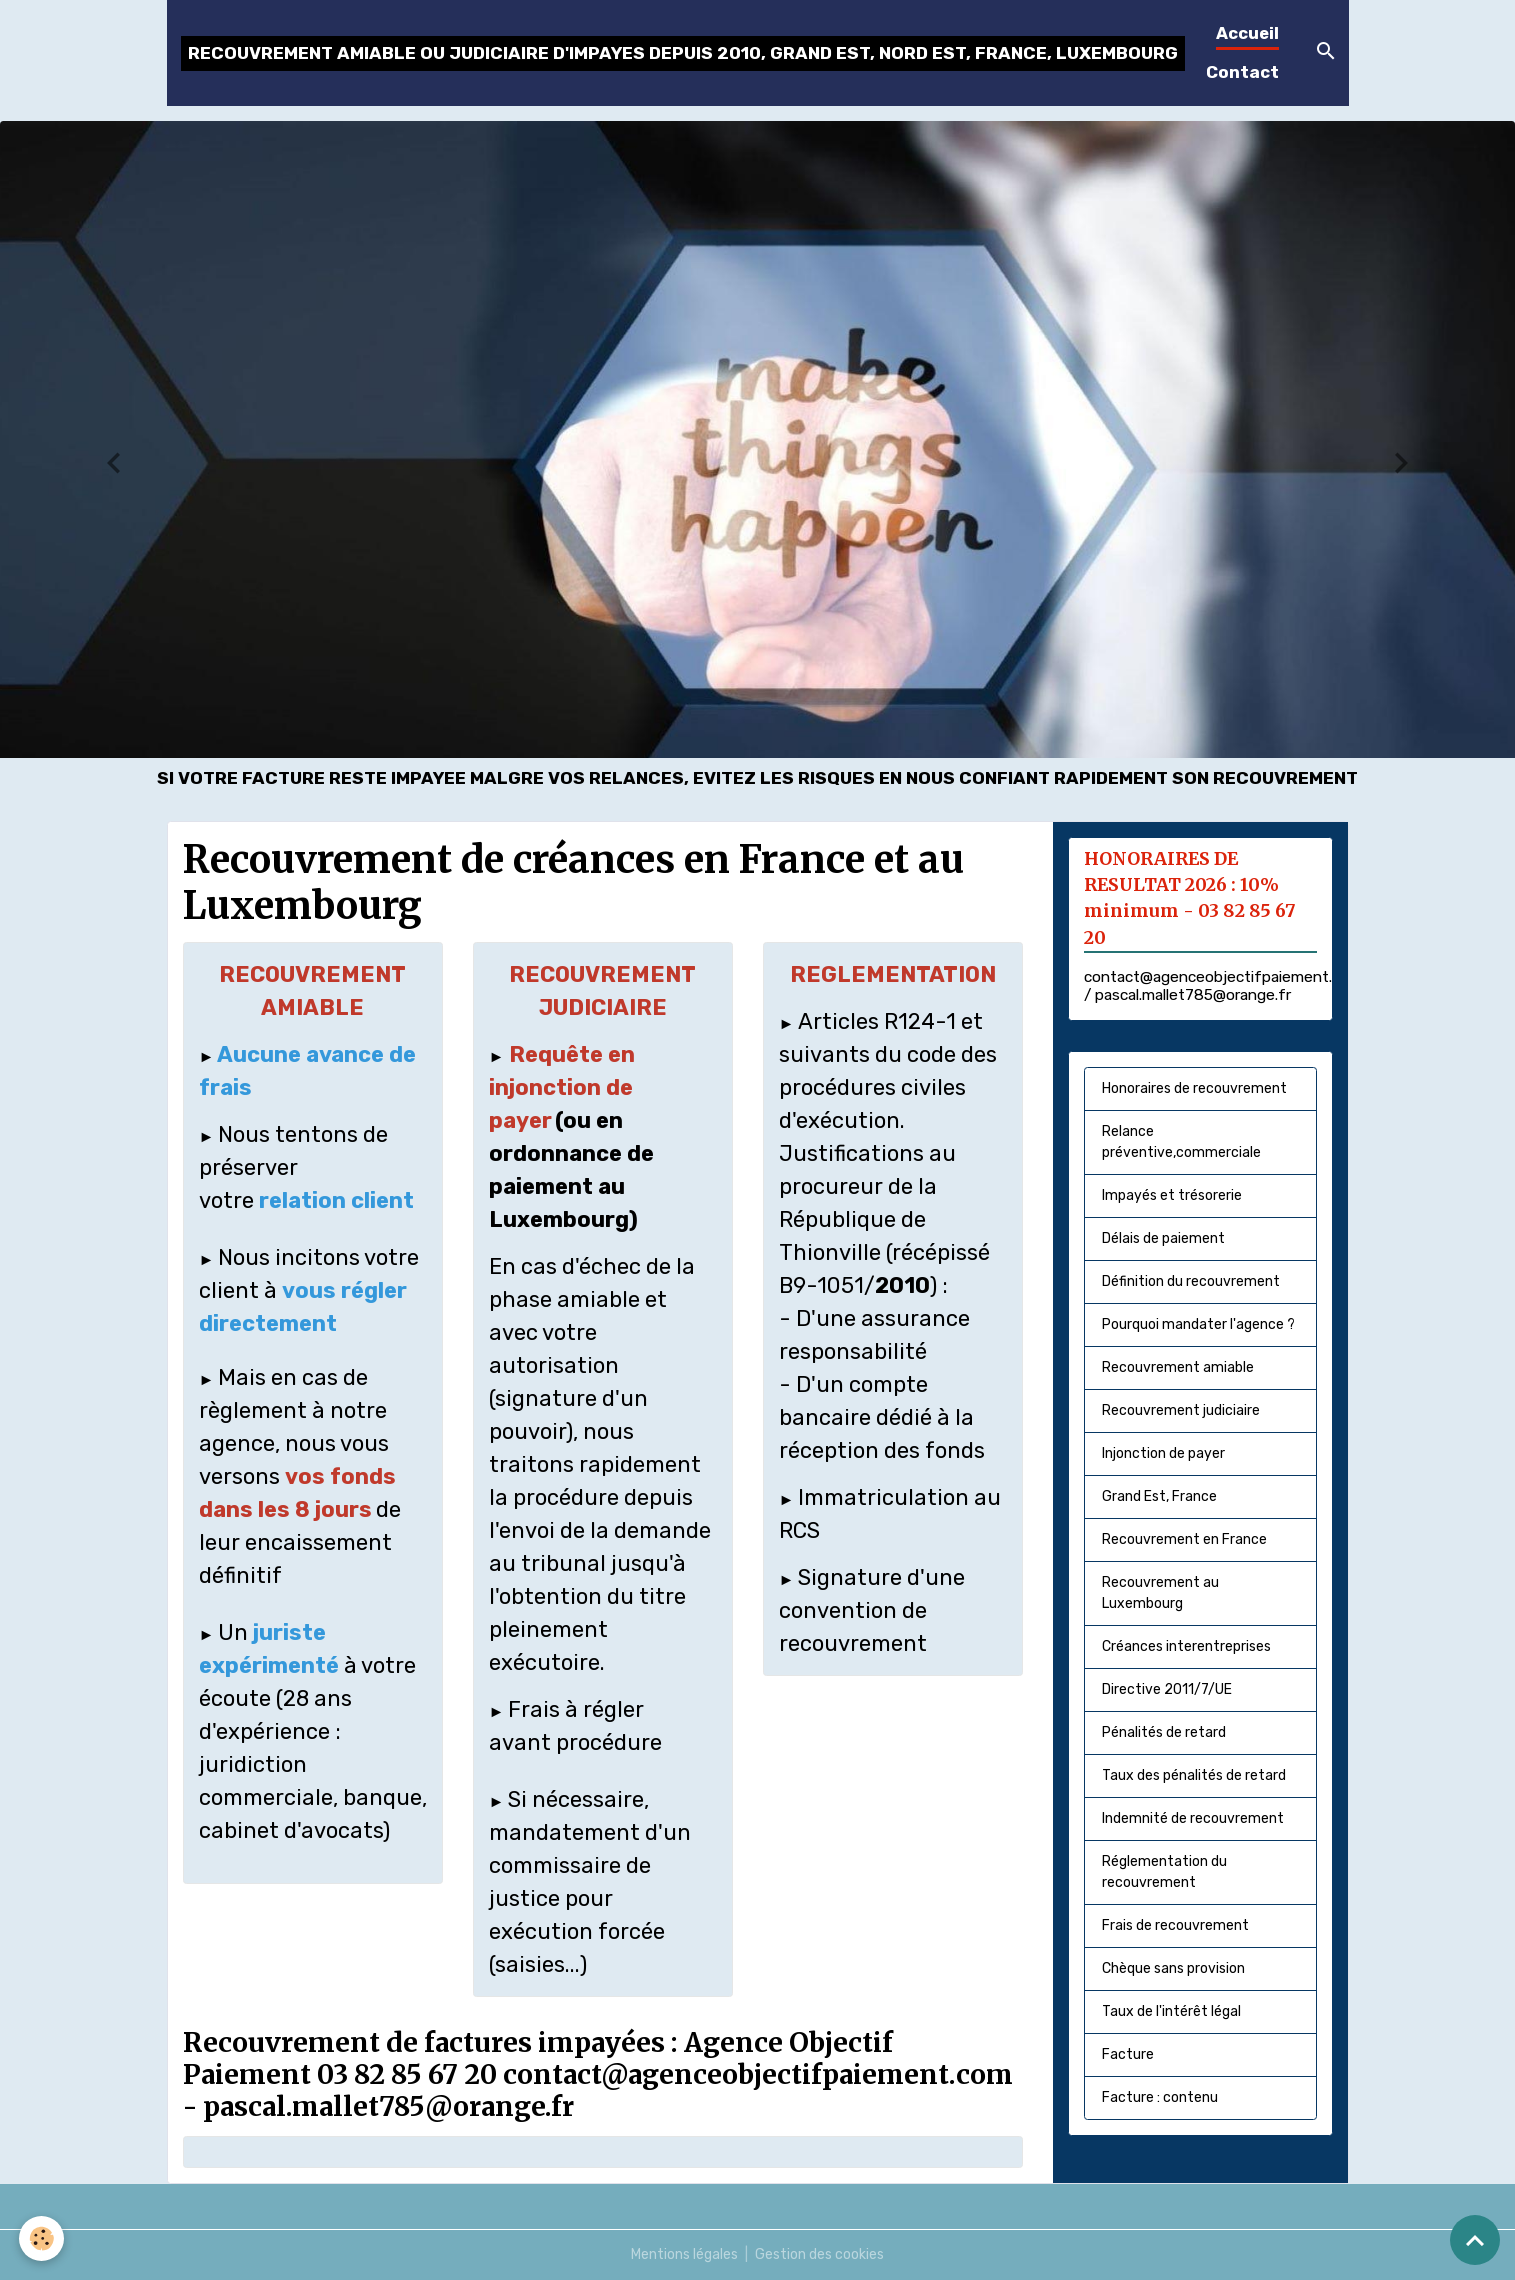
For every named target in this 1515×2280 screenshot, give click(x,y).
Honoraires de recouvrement (1194, 1088)
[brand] (683, 53)
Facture (1128, 2054)
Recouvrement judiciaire (1181, 1410)
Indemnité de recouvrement (1193, 1818)
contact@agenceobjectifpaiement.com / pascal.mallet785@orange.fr (1223, 986)
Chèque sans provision (1173, 1968)
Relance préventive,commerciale (1181, 1142)
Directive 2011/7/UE (1167, 1689)
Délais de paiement (1163, 1238)
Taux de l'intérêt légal (1171, 2011)
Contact (1242, 72)
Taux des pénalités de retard (1194, 1775)
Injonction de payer (1163, 1453)
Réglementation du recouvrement (1164, 1872)
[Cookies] (42, 2238)
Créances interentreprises (1186, 1646)
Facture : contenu (1160, 2097)
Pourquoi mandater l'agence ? (1198, 1324)
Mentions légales (684, 2254)
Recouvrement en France (1184, 1539)
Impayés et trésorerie (1172, 1195)
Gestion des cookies (819, 2254)
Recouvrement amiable (1178, 1367)
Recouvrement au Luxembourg (1160, 1593)
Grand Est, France (1159, 1496)
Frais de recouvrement (1175, 1925)
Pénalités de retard (1164, 1732)
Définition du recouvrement (1191, 1281)
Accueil (1247, 33)
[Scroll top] (1475, 2240)
